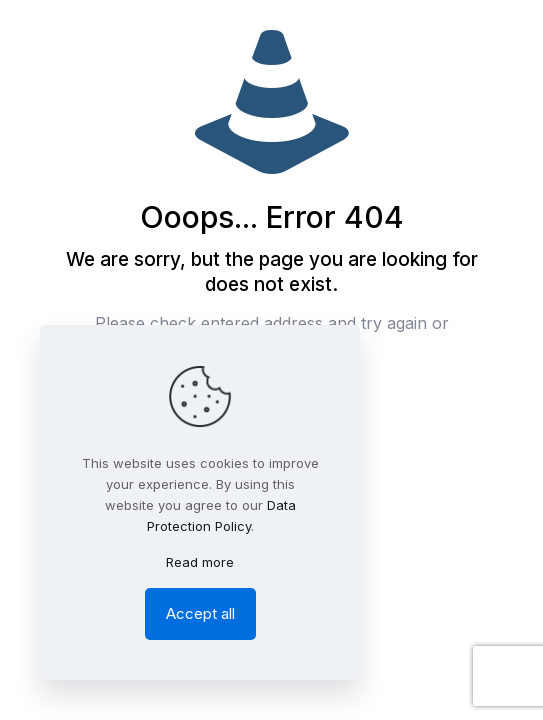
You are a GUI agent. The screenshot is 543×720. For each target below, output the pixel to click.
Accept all (200, 613)
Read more (200, 562)
